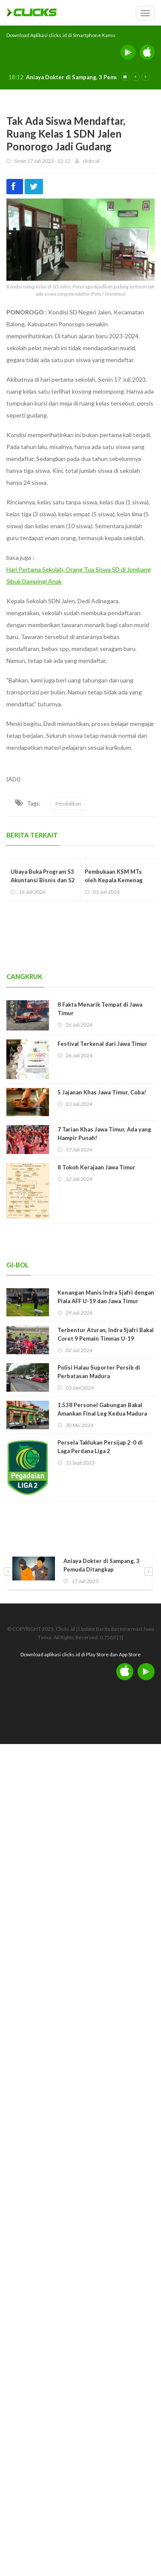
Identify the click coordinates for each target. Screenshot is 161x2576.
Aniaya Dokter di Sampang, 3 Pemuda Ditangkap (90, 77)
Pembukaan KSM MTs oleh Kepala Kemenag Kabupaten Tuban (114, 880)
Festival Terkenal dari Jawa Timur (102, 1043)
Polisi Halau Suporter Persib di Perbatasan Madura (99, 1371)
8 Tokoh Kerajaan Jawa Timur (96, 1167)
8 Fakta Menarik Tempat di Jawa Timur (100, 1008)
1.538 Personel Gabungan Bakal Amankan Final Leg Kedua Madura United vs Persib (102, 1413)
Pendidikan (68, 803)
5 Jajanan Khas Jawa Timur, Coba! (102, 1092)
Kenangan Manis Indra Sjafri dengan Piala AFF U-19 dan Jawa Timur (106, 1296)
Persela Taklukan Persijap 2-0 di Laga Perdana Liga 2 (100, 1446)
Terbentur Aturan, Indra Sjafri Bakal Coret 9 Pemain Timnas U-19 (106, 1334)
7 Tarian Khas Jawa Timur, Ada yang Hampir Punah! (104, 1133)
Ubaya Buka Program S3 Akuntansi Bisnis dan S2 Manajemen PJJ (43, 880)
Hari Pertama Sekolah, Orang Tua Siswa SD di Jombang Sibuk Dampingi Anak (78, 575)
